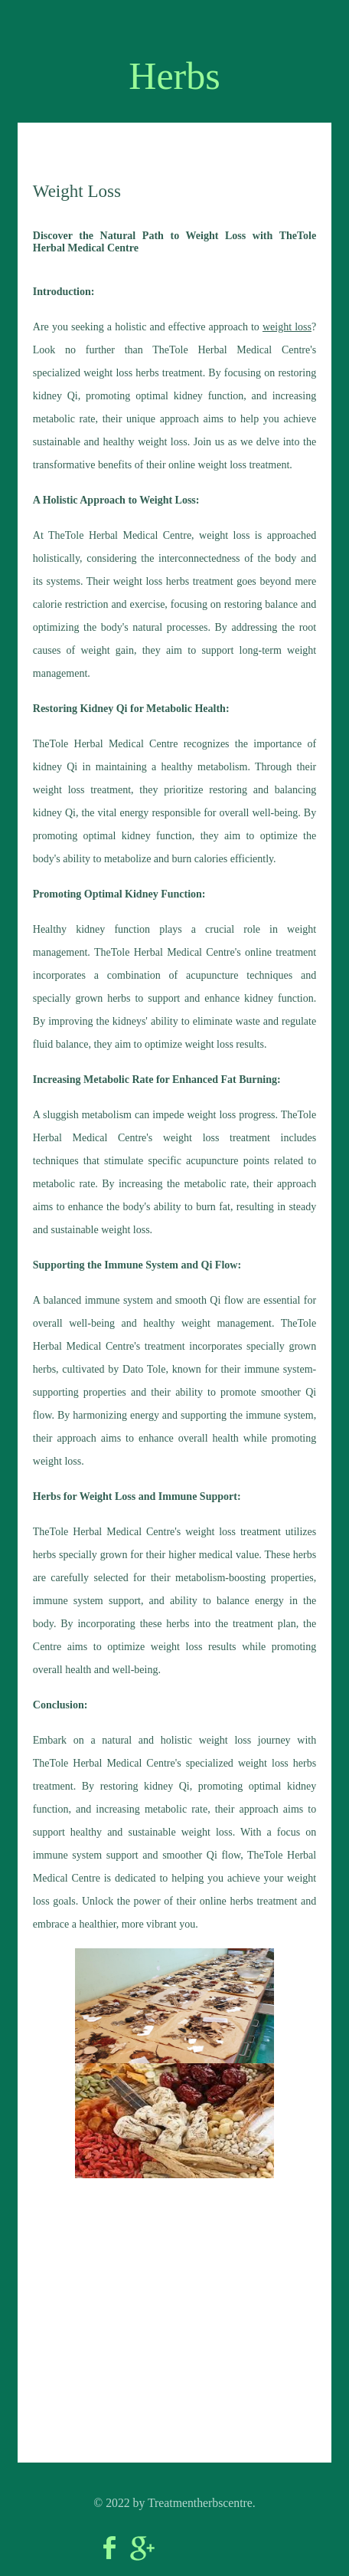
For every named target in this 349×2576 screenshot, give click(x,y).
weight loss (287, 327)
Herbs (174, 75)
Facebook (109, 2547)
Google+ (142, 2548)
